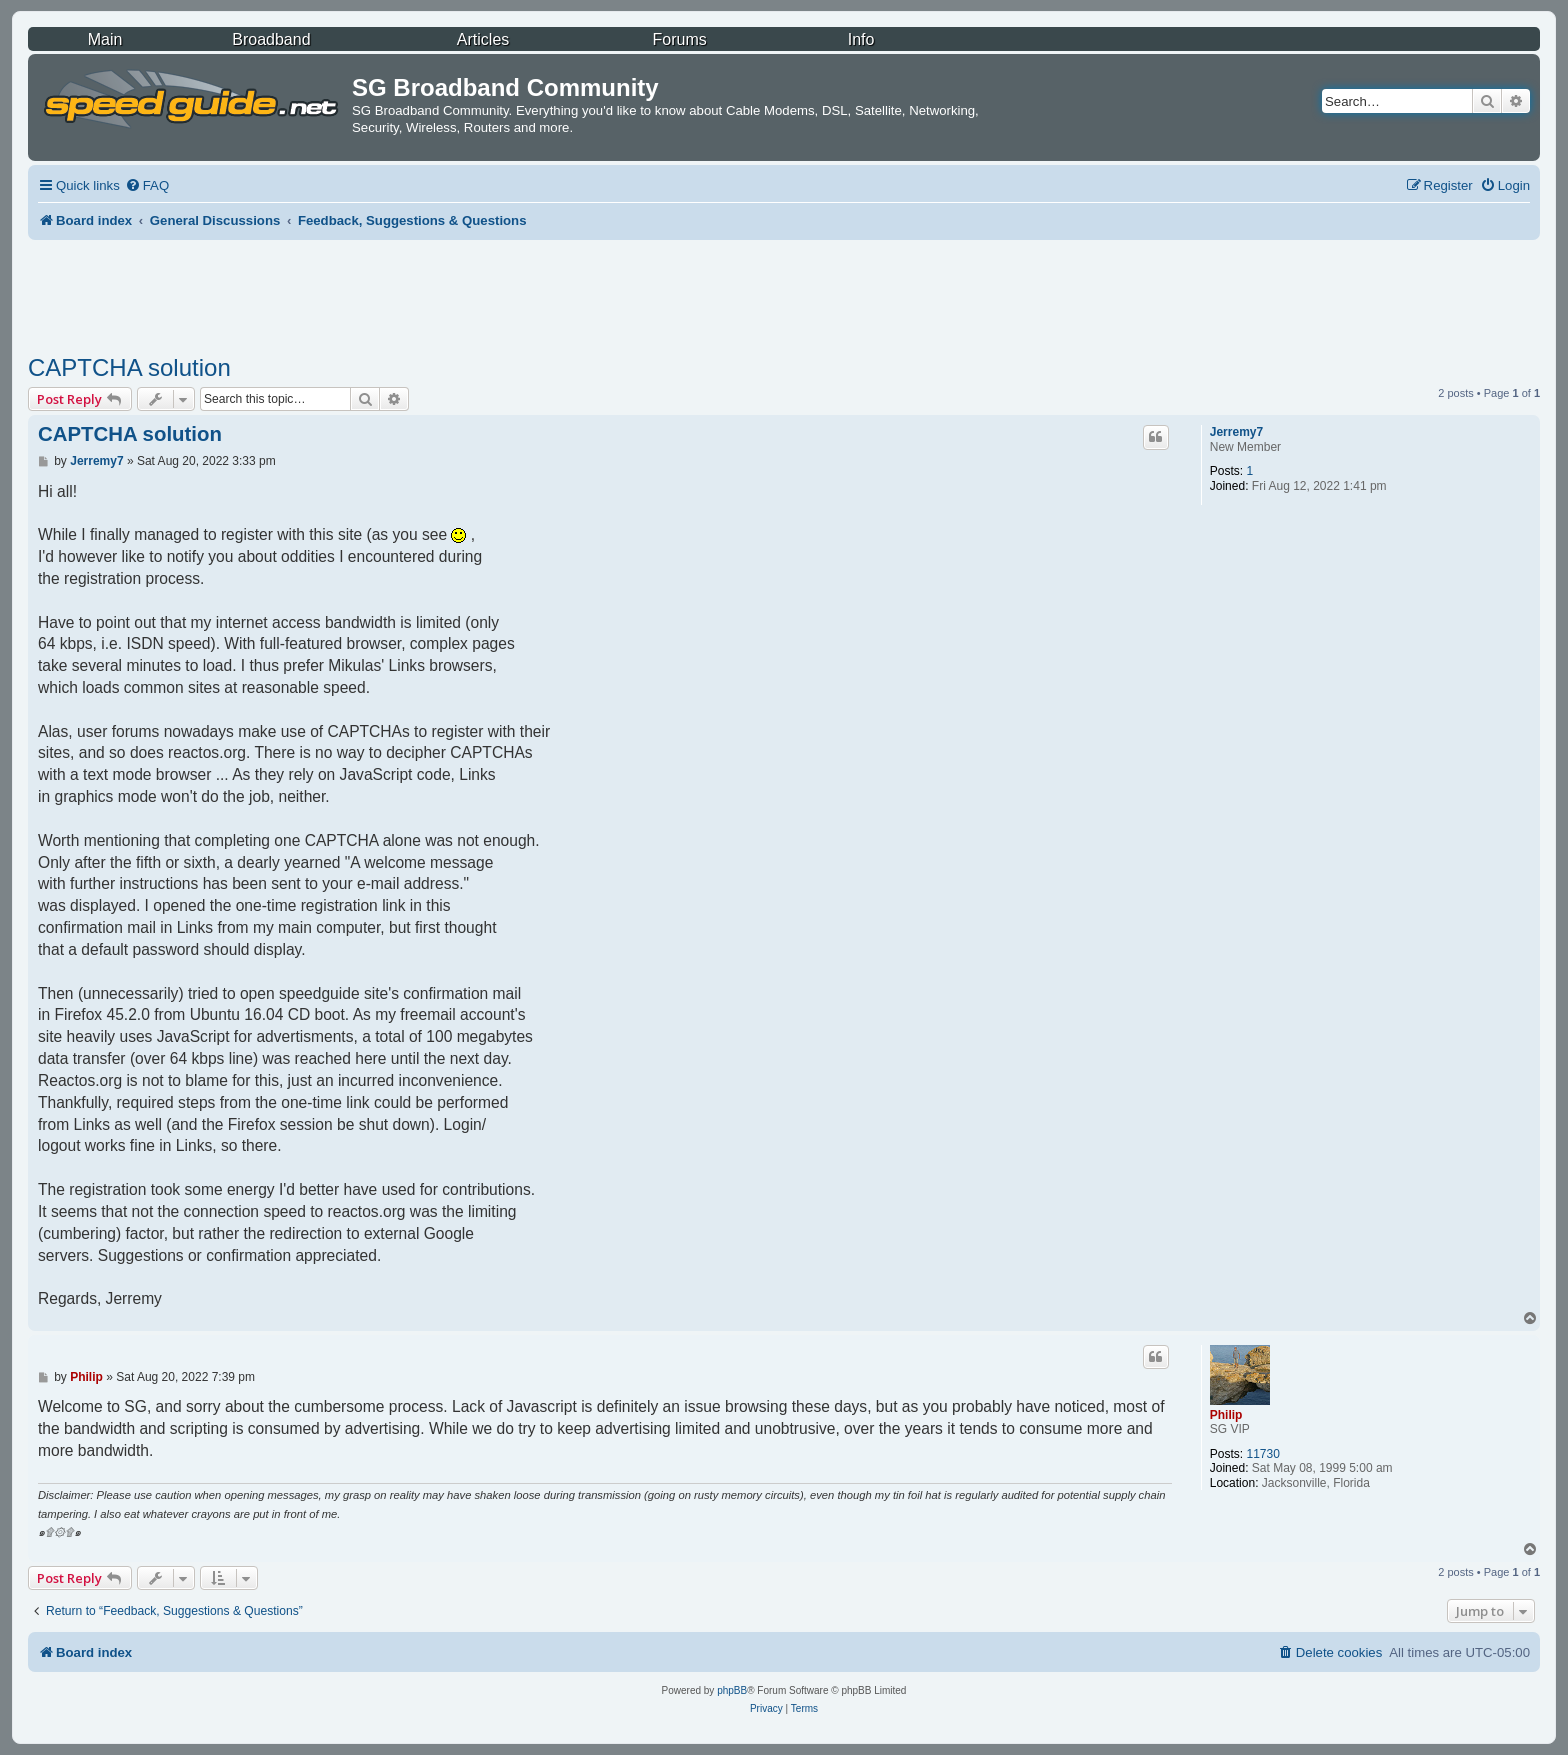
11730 (1262, 1454)
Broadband (271, 39)
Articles (483, 39)
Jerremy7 (1236, 432)
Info (861, 39)
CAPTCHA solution (129, 367)
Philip (1226, 1415)
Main (105, 39)
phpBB (732, 1690)
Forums (680, 39)
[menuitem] (147, 185)
